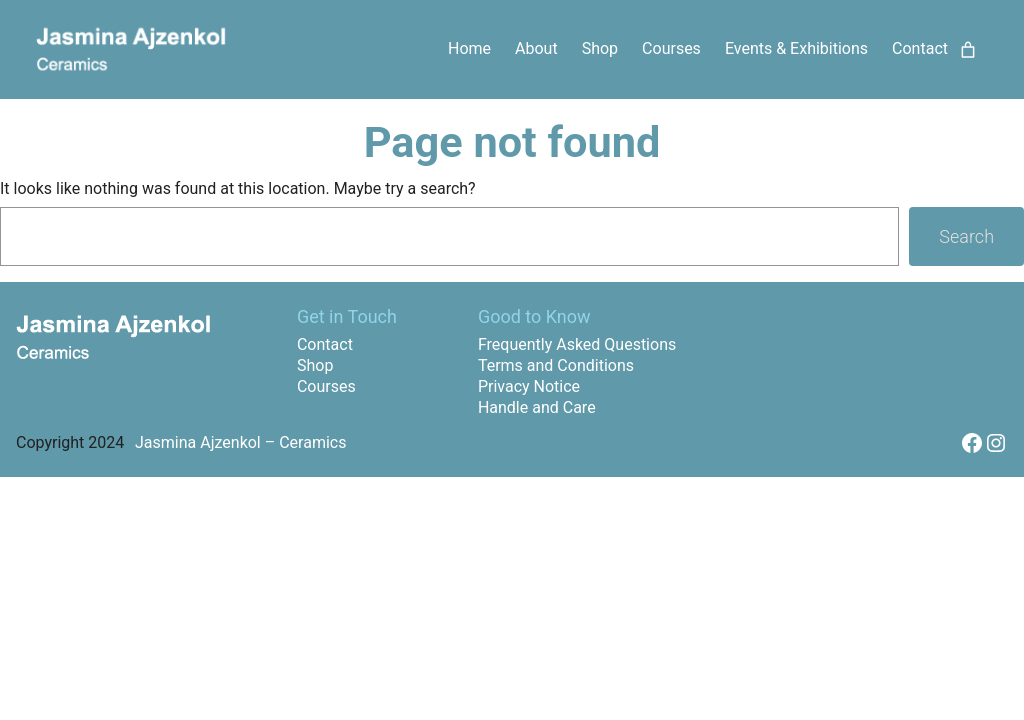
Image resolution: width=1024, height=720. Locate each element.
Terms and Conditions (556, 365)
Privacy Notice (529, 386)
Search (966, 236)
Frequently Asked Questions (577, 344)
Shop (315, 365)
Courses (326, 386)
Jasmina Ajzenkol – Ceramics (240, 442)
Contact (325, 344)
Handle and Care (537, 407)
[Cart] (968, 50)
